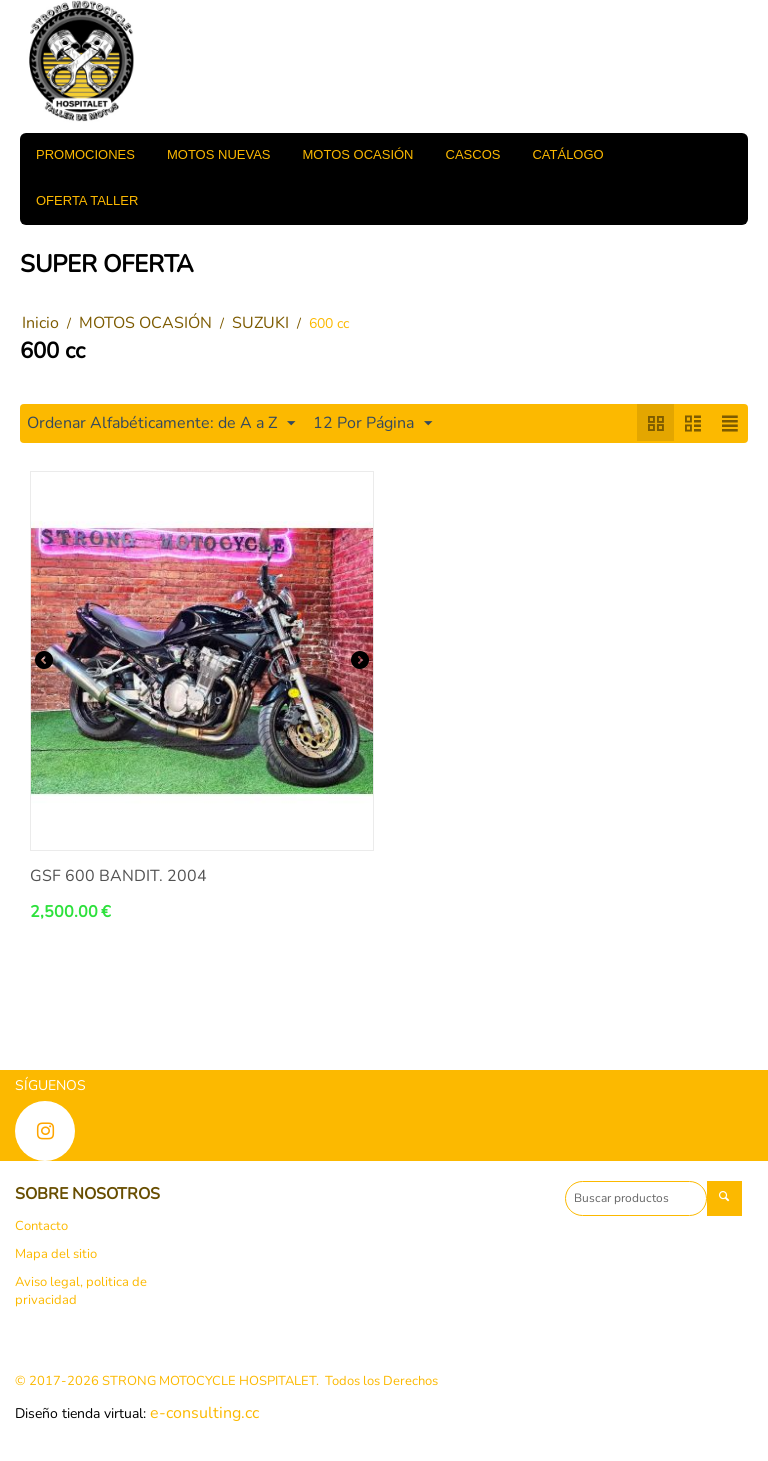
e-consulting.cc (204, 1413)
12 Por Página (372, 423)
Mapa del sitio (56, 1254)
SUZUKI (260, 323)
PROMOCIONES (85, 154)
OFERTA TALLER (87, 200)
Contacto (41, 1226)
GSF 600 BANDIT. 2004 (118, 876)
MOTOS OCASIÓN (358, 154)
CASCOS (473, 154)
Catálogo (567, 154)
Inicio (40, 323)
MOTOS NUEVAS (219, 154)
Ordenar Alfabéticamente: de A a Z (161, 423)
